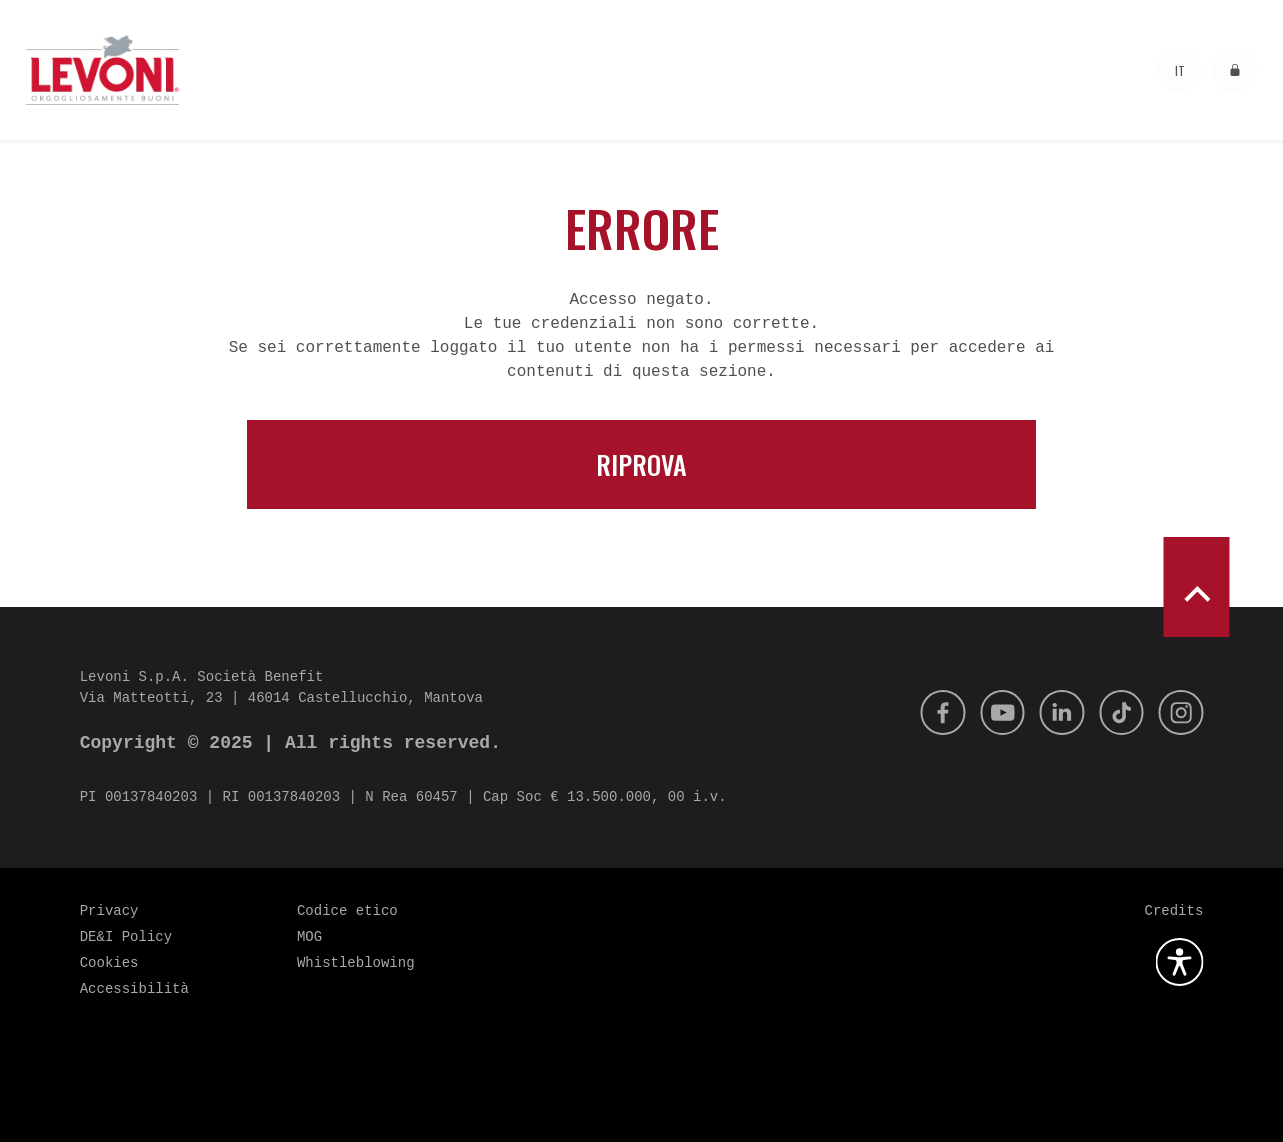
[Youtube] (990, 712)
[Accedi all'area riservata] (1234, 70)
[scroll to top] (1196, 587)
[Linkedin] (1053, 712)
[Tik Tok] (1116, 712)
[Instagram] (1179, 712)
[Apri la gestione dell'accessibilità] (1179, 962)
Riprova (641, 464)
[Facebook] (927, 712)
